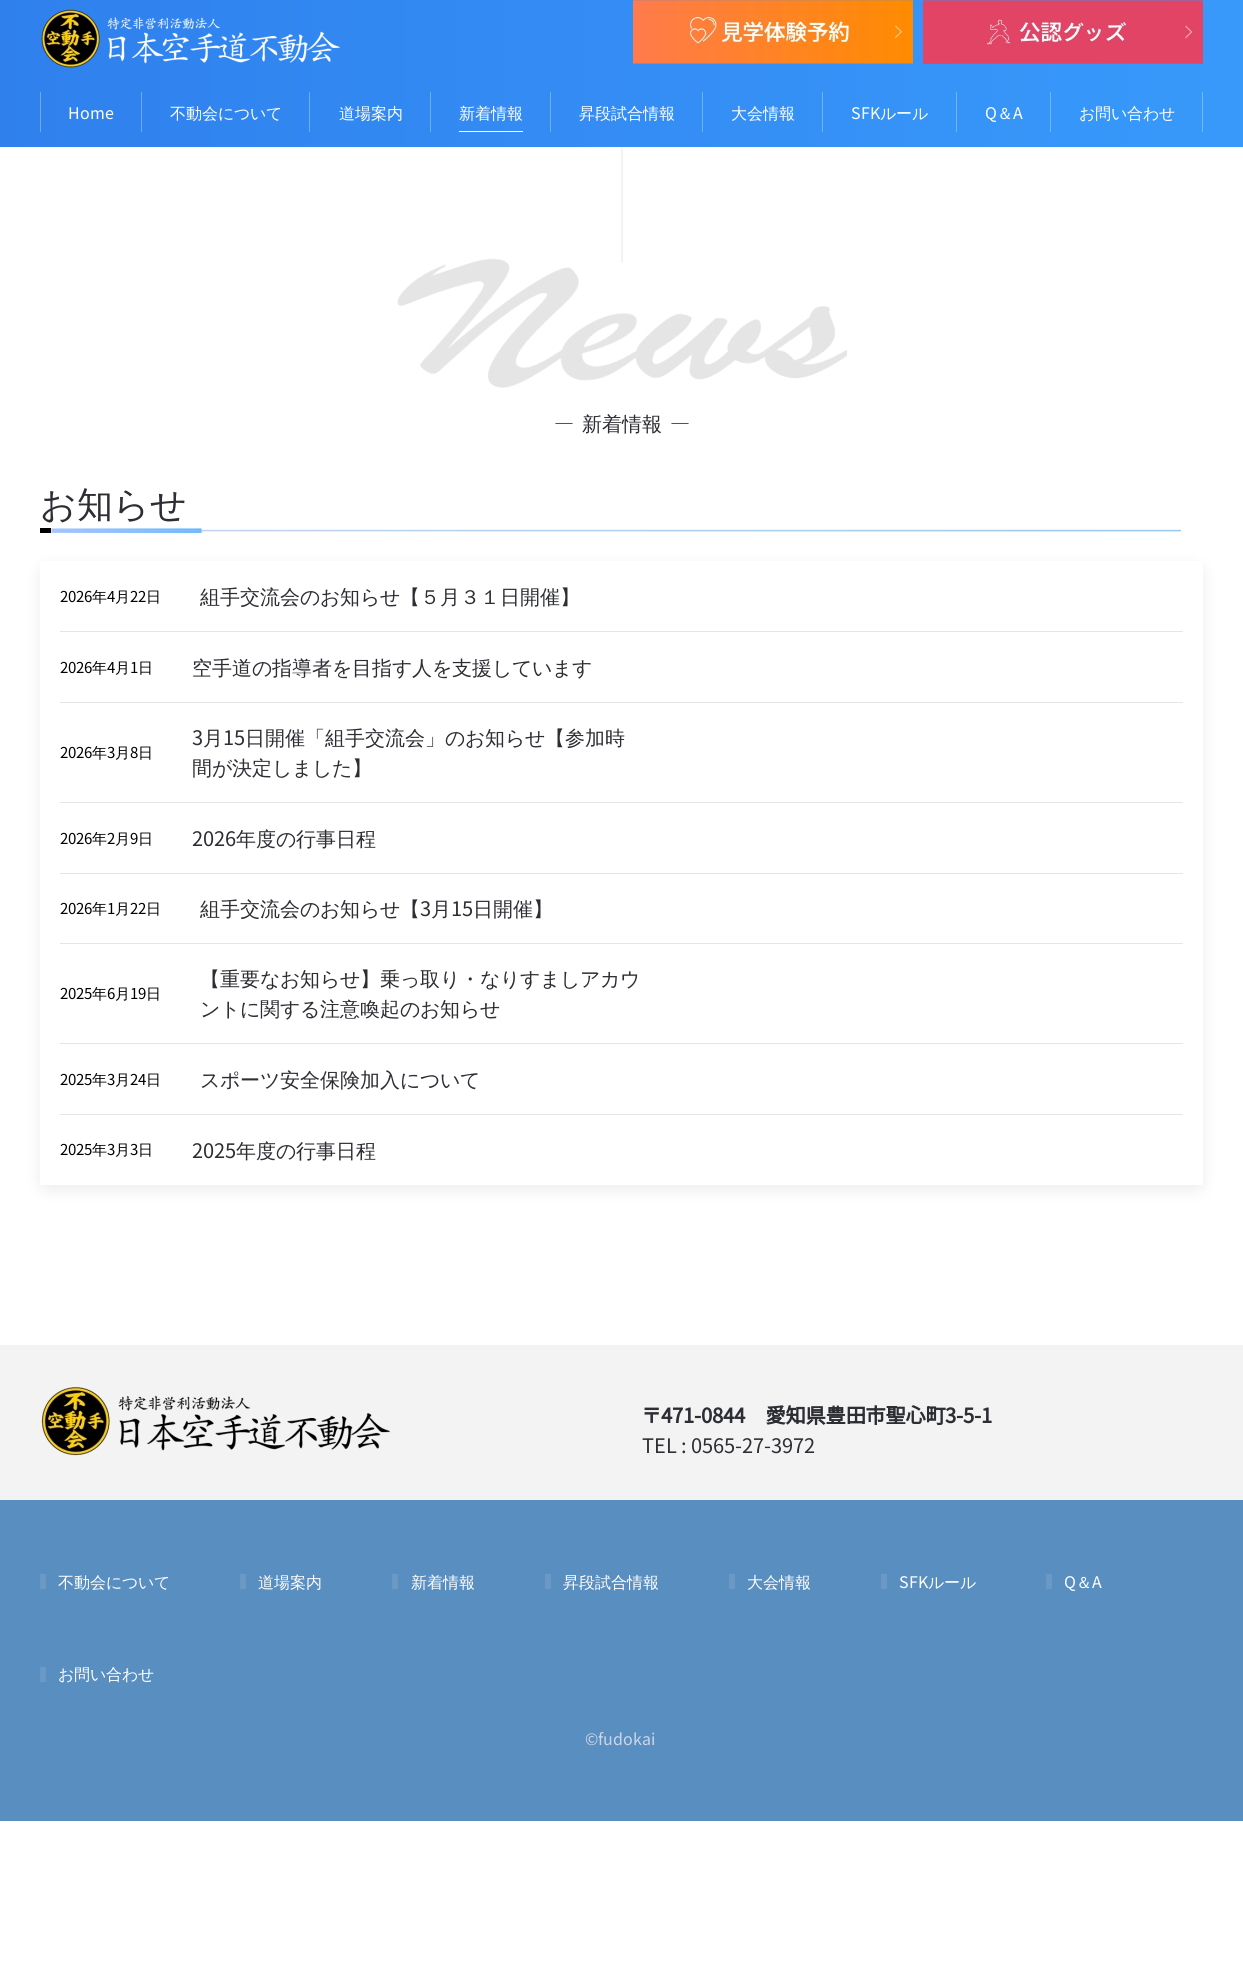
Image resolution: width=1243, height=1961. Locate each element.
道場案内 (371, 112)
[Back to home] (190, 38)
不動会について (226, 112)
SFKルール (889, 112)
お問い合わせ (1127, 112)
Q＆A (1004, 112)
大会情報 (763, 112)
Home (91, 112)
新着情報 (491, 112)
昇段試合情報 (627, 112)
